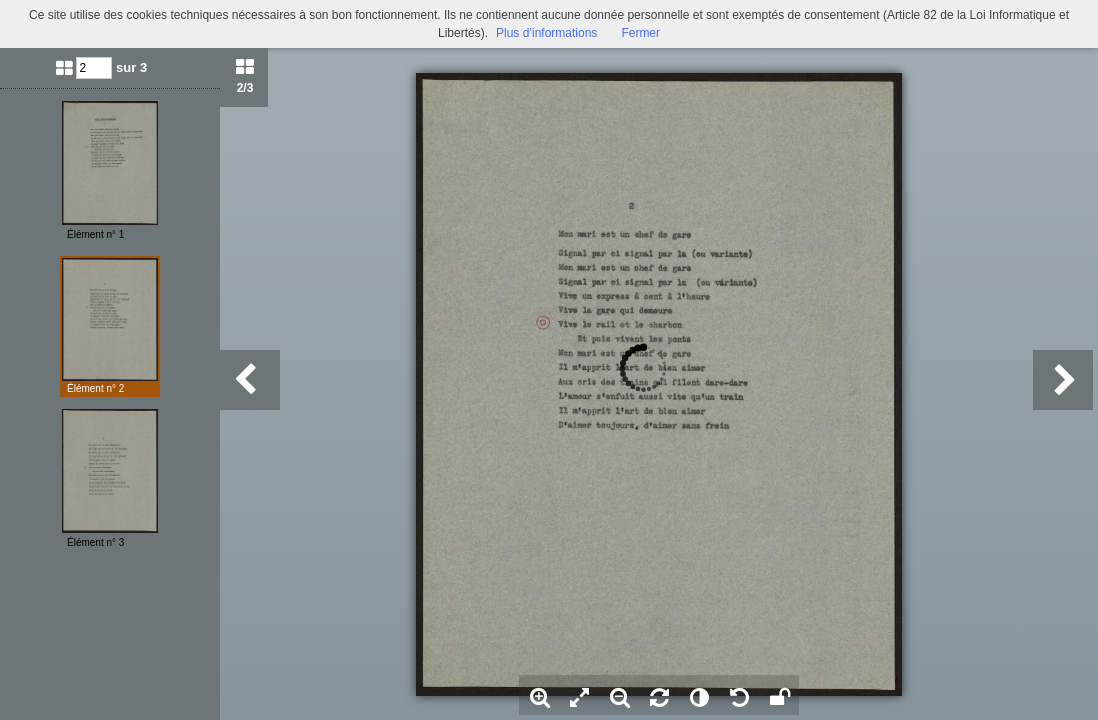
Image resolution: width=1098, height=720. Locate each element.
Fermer (640, 33)
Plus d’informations (546, 33)
